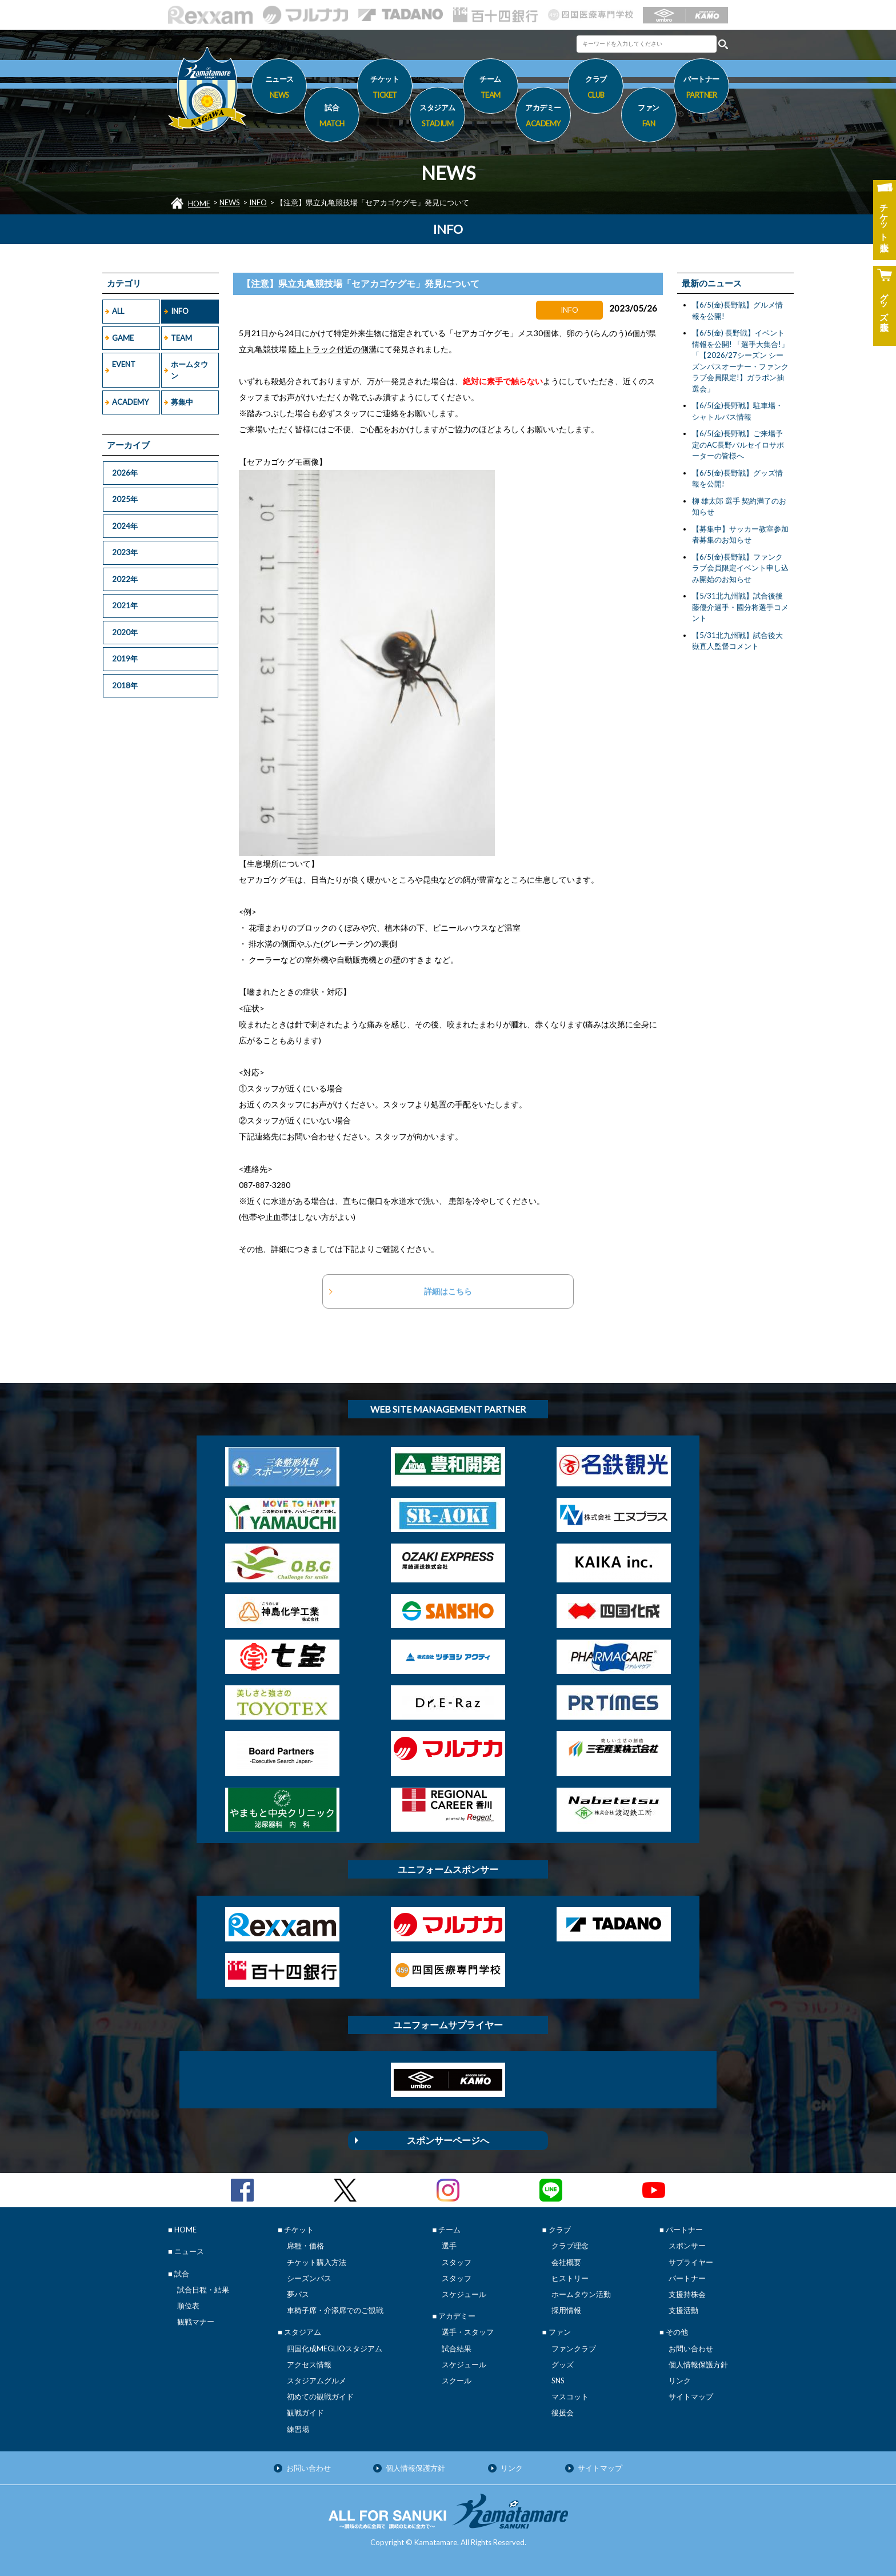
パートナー (687, 2278)
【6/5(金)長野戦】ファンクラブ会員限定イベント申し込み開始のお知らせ (740, 568)
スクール (456, 2380)
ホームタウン (189, 370)
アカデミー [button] (543, 117)
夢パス (298, 2294)
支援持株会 (687, 2294)
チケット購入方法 (316, 2262)
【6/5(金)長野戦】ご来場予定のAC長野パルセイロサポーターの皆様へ (738, 444)
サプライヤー (691, 2262)
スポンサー (687, 2245)
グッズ (562, 2364)
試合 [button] (331, 117)
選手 (449, 2245)
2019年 (125, 658)
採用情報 (566, 2310)
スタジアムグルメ (316, 2380)
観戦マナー (195, 2321)
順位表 (188, 2305)
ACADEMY (130, 401)
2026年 (125, 472)
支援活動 (683, 2310)
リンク (680, 2380)
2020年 (125, 632)
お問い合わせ (691, 2348)
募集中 (182, 401)
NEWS (229, 202)
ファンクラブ (573, 2348)
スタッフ (456, 2262)
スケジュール (464, 2294)
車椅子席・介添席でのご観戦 (335, 2310)
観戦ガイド (305, 2412)
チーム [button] (490, 88)
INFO (258, 202)
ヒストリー (570, 2278)
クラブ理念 (570, 2245)
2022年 (125, 579)
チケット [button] (384, 88)
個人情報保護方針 (698, 2364)
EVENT (123, 364)
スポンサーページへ (448, 2140)
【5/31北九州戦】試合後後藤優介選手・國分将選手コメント (740, 607)
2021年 (125, 605)
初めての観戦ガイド (320, 2396)
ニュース (279, 88)
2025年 (125, 499)
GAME (123, 337)
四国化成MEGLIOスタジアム (334, 2348)
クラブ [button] (595, 88)
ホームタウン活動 (581, 2294)
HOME (199, 203)
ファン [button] (648, 117)
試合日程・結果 (203, 2289)
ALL (118, 311)
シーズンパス (309, 2278)
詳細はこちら (448, 1291)
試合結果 (456, 2348)
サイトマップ (691, 2396)
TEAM (181, 337)
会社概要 (566, 2262)
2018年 (125, 685)
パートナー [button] (701, 88)
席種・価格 (305, 2245)
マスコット (570, 2396)
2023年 (125, 552)
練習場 (298, 2429)
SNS (558, 2380)
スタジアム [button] (437, 117)
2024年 (125, 526)
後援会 (562, 2412)
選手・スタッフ (468, 2331)
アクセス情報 (309, 2364)
